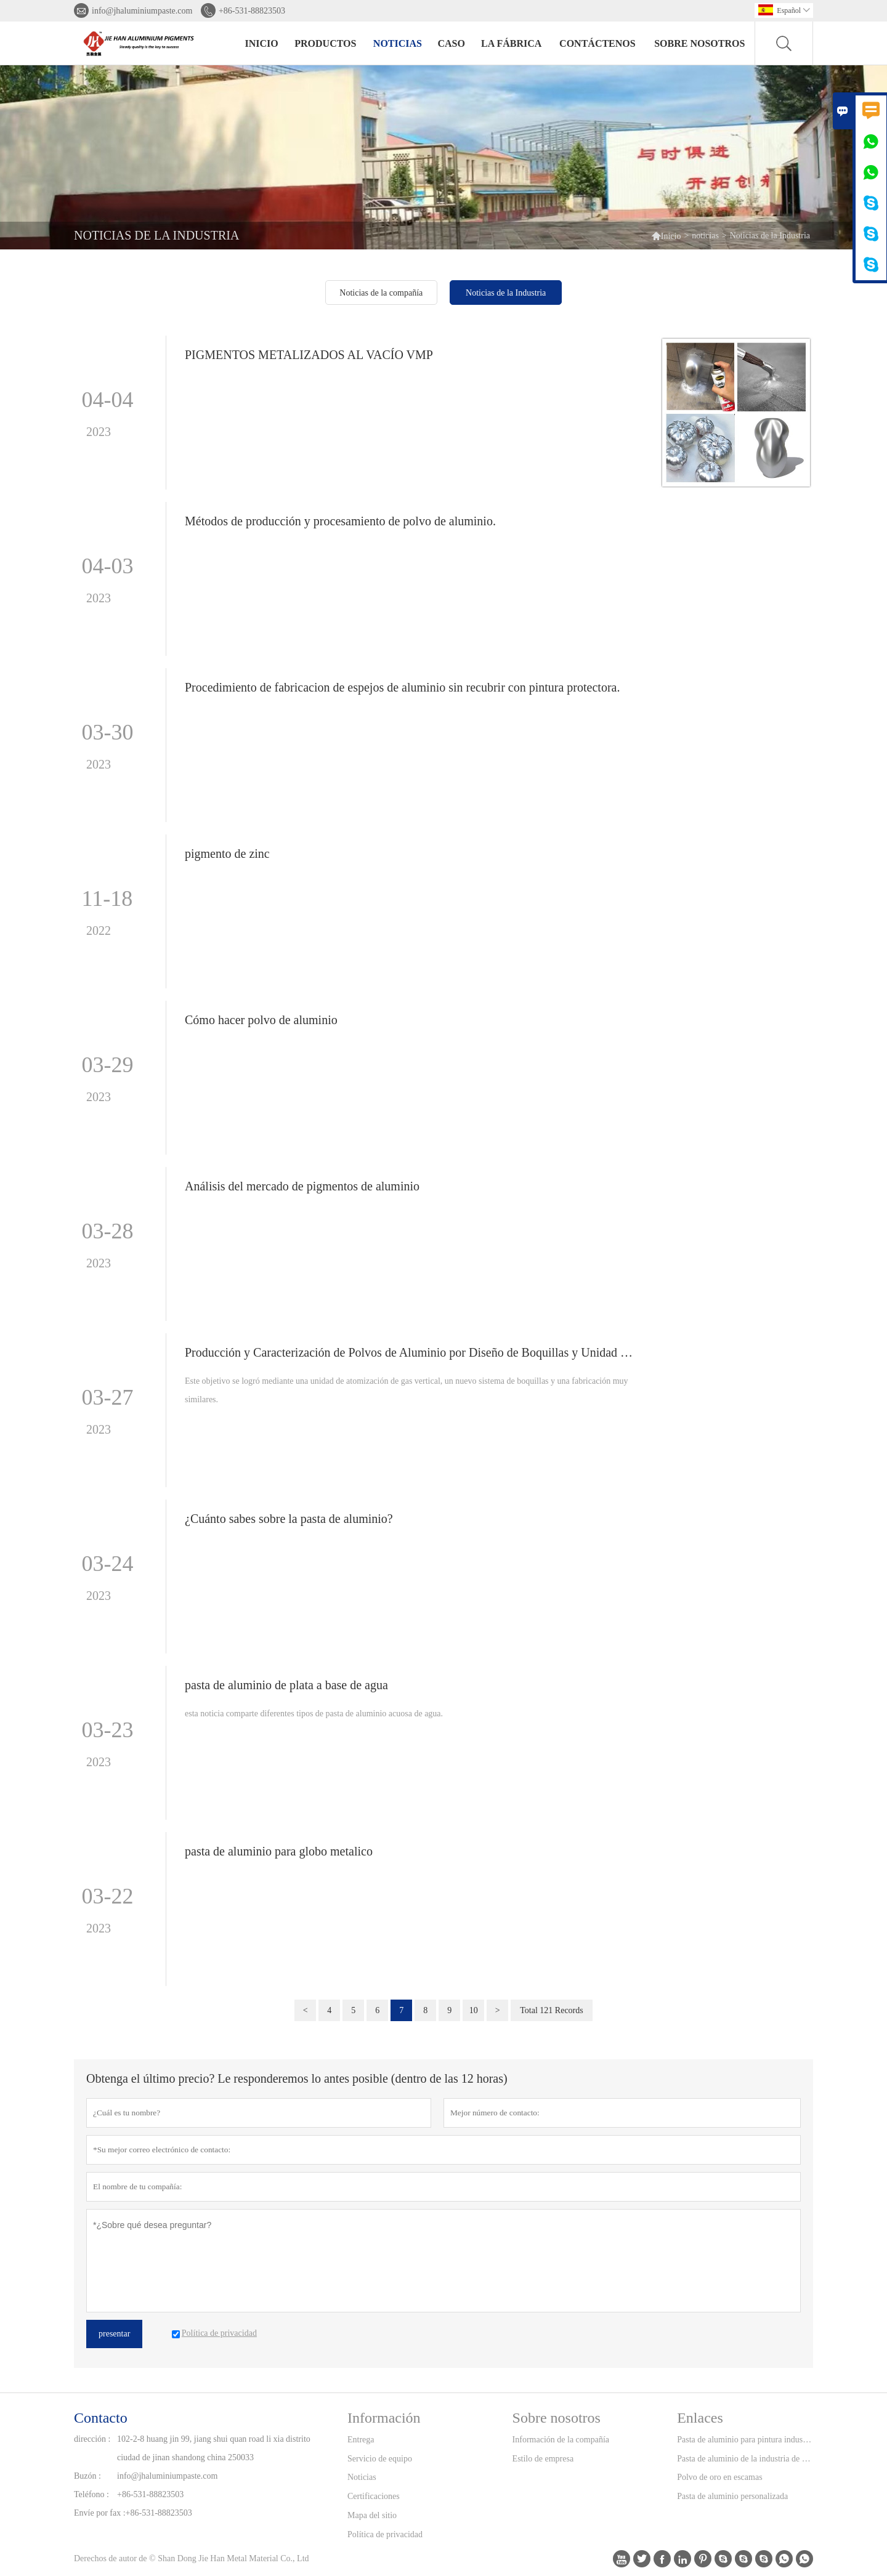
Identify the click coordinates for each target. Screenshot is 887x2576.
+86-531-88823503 (252, 10)
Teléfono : (91, 2494)
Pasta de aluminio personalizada (732, 2496)
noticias (397, 43)
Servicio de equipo (379, 2458)
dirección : (92, 2439)
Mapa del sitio (372, 2515)
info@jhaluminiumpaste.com (142, 10)
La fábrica (511, 43)
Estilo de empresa (543, 2458)
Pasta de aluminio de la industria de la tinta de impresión (744, 2458)
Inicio (261, 43)
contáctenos (597, 43)
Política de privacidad (385, 2534)
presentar (114, 2333)
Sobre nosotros (699, 43)
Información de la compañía (560, 2439)
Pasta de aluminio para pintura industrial (744, 2439)
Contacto (101, 2418)
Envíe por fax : (100, 2512)
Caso (450, 43)
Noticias (361, 2477)
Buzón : (87, 2476)
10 (473, 2010)
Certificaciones (373, 2496)
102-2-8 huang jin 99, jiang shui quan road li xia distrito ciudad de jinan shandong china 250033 (213, 2448)
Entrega (361, 2439)
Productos (325, 43)
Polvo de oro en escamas (719, 2477)
